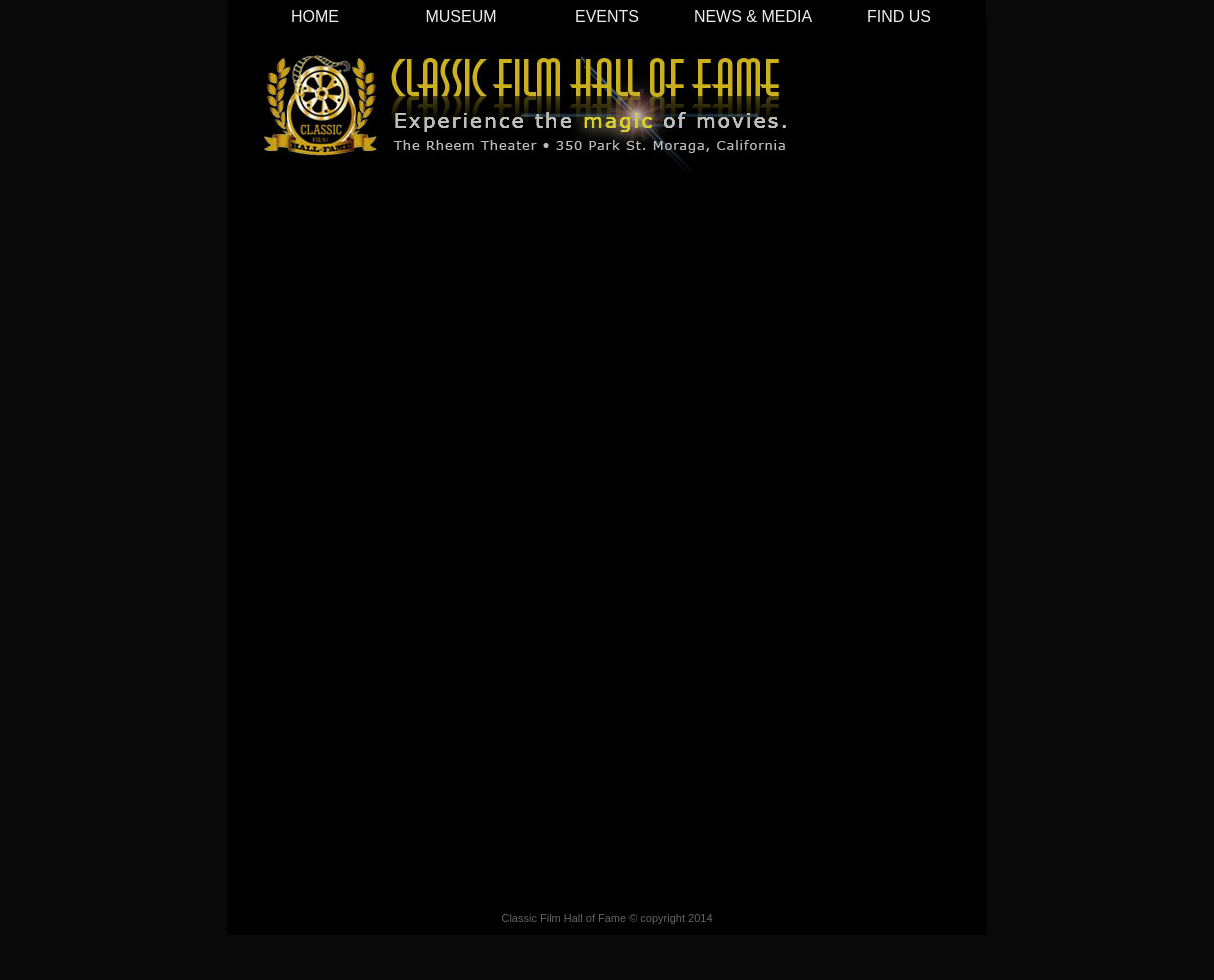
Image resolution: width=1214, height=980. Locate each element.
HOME (315, 16)
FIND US (899, 16)
